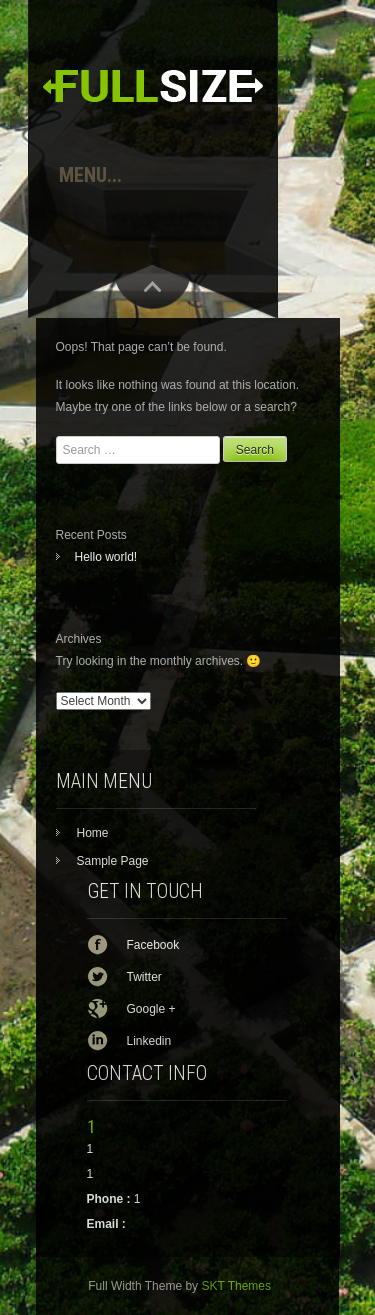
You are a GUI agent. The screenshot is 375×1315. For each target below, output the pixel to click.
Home (93, 833)
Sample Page (113, 861)
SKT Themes (236, 1286)
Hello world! (106, 557)
